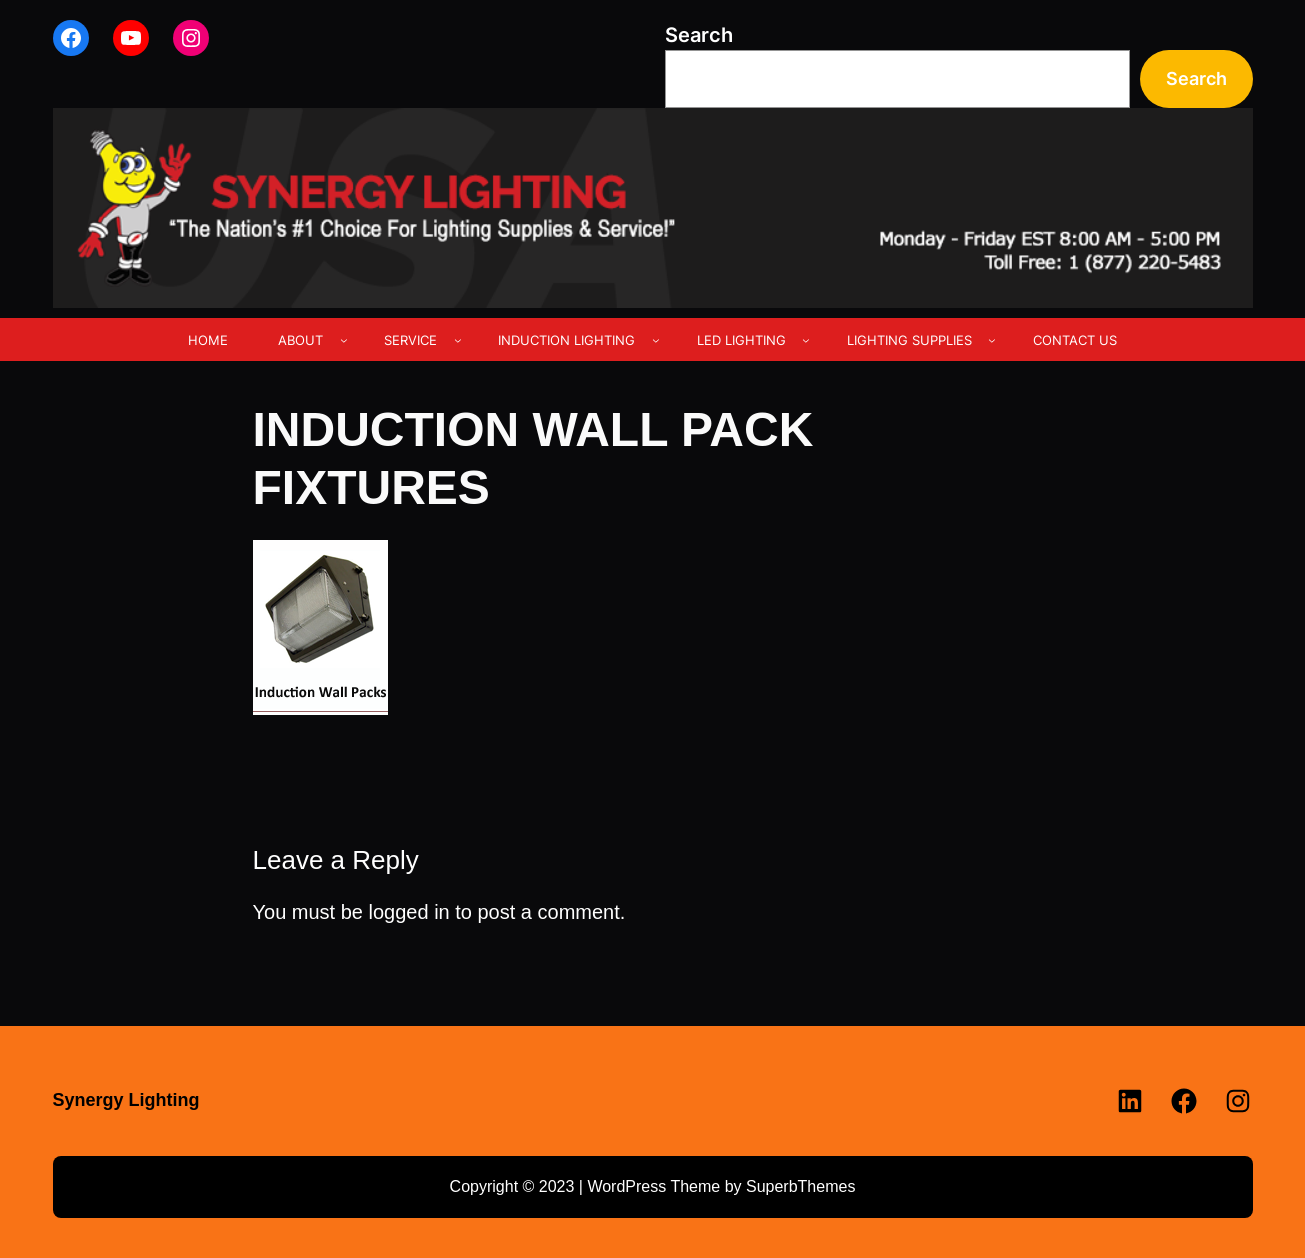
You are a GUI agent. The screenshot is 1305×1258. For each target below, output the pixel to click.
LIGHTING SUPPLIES (909, 340)
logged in (409, 912)
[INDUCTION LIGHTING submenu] (656, 340)
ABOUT (300, 340)
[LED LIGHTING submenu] (806, 340)
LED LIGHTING (741, 340)
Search (699, 35)
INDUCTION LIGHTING (566, 340)
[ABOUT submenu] (344, 340)
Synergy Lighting (126, 1100)
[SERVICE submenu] (458, 340)
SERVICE (410, 340)
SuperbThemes (800, 1186)
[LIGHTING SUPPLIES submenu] (992, 340)
